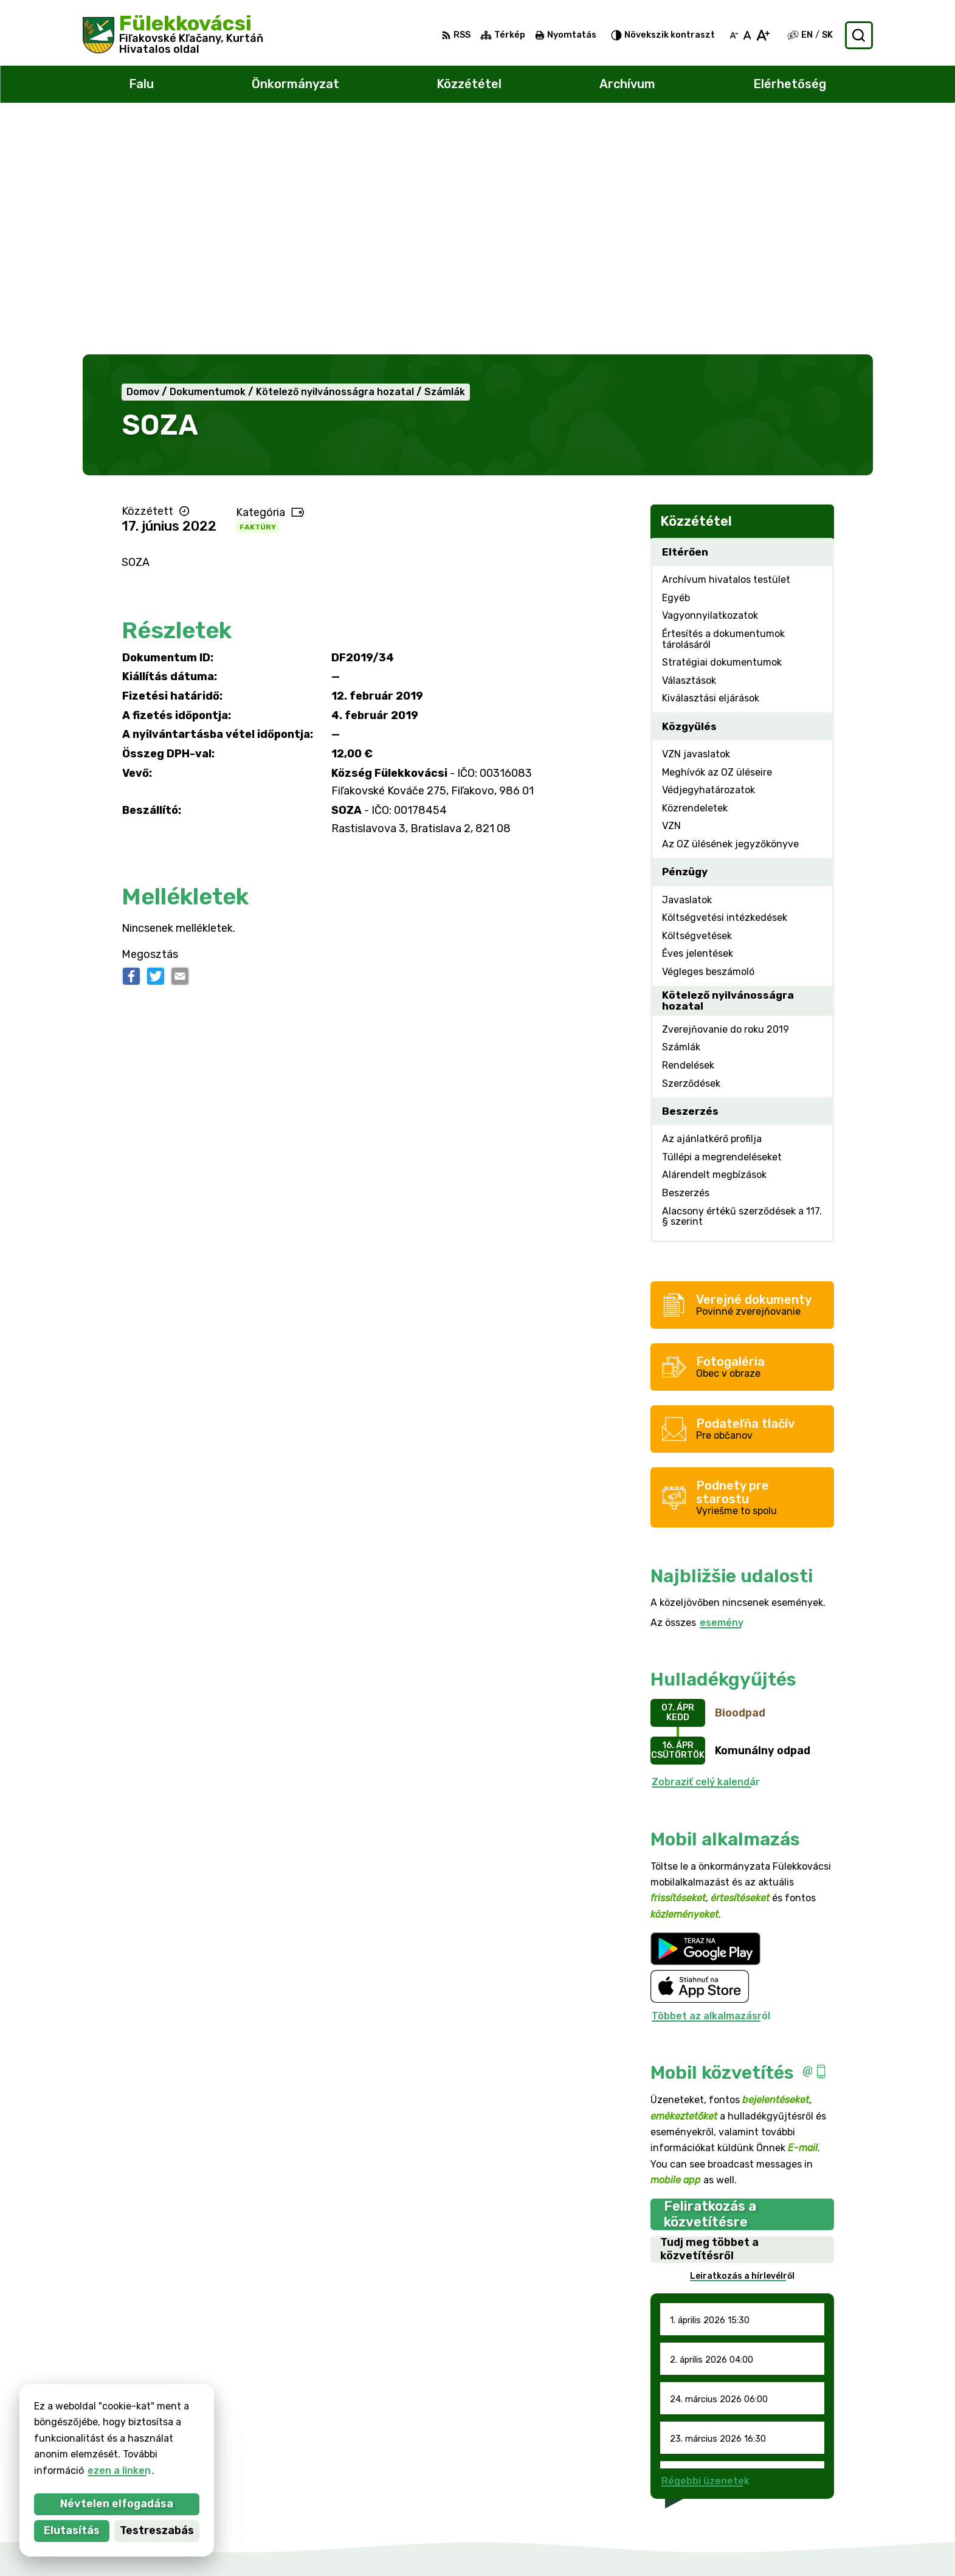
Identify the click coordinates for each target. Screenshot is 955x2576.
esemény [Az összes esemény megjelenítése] (721, 1388)
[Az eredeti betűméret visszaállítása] (747, 35)
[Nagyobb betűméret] (762, 35)
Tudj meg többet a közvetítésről (709, 2016)
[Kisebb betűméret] (733, 35)
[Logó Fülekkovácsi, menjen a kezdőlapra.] (219, 2373)
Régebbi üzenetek (705, 2247)
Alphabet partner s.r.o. (235, 2410)
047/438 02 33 (808, 2485)
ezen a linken (43, 2470)
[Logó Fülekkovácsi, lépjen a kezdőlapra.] (173, 35)
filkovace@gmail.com (822, 2498)
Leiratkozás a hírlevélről (742, 2042)
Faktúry (258, 293)
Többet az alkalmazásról (711, 1782)
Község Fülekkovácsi (208, 2421)
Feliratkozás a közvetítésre (710, 1980)
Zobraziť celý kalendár (706, 1548)
